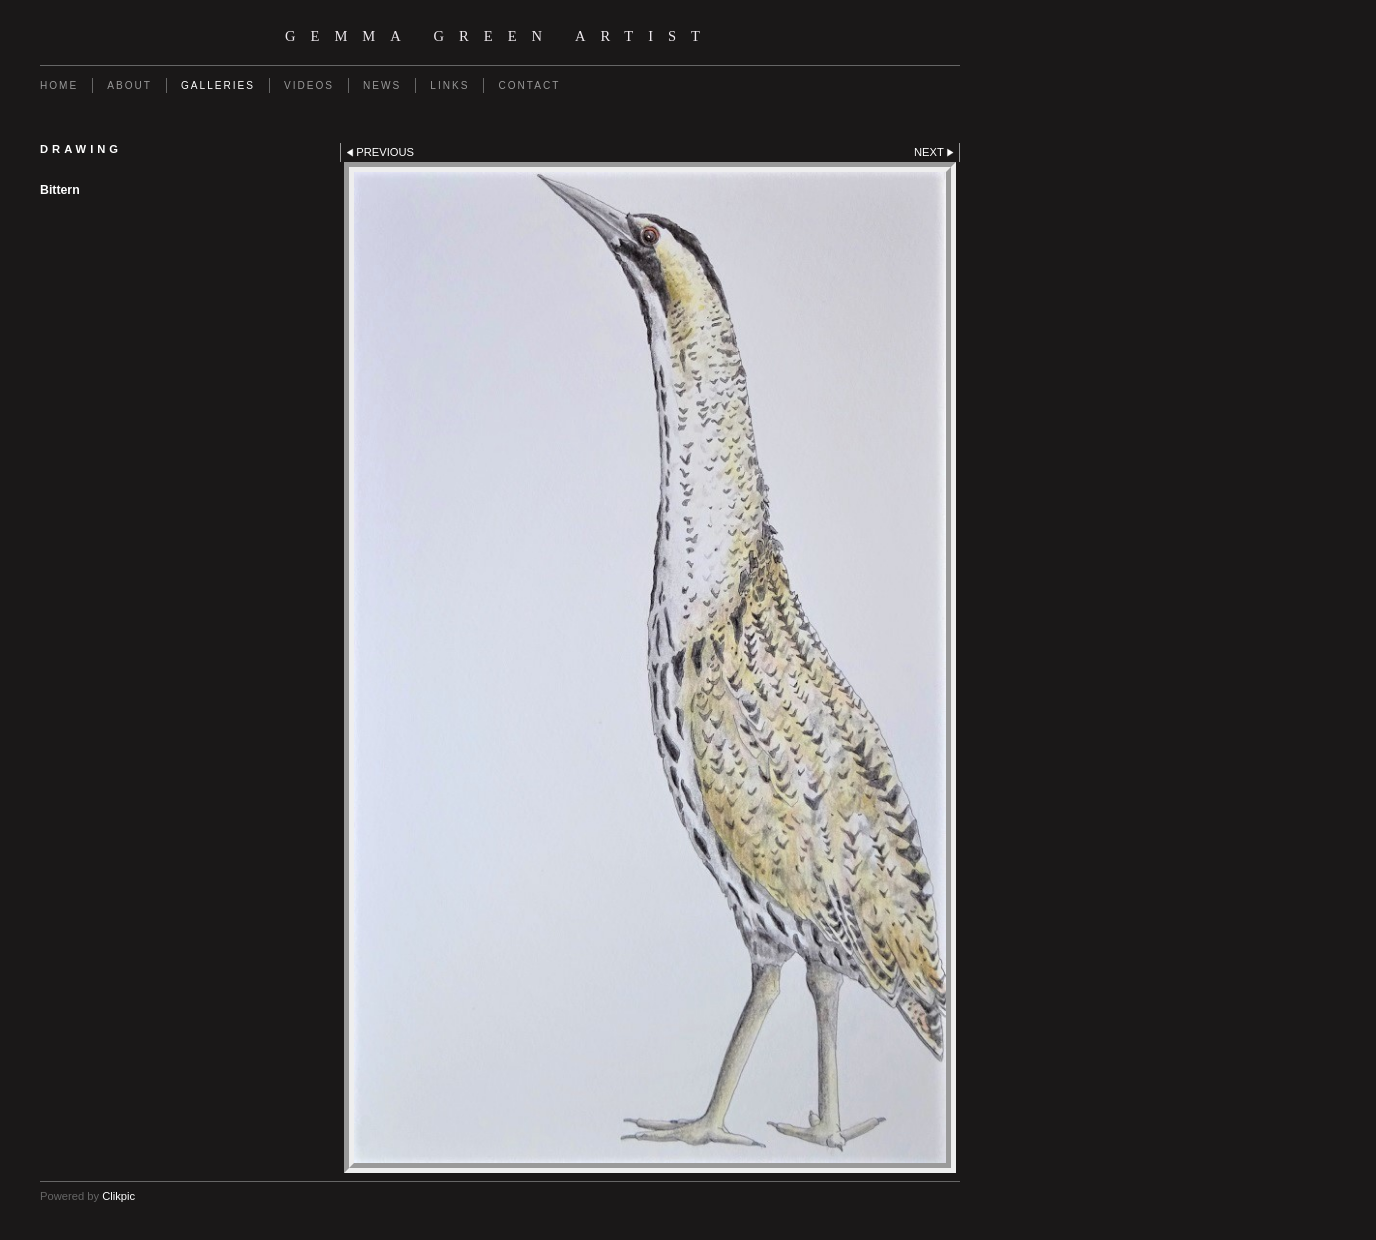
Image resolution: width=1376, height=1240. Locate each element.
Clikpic (118, 1196)
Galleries (218, 85)
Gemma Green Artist (500, 36)
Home (59, 85)
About (129, 85)
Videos (309, 85)
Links (449, 85)
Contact (529, 85)
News (382, 85)
